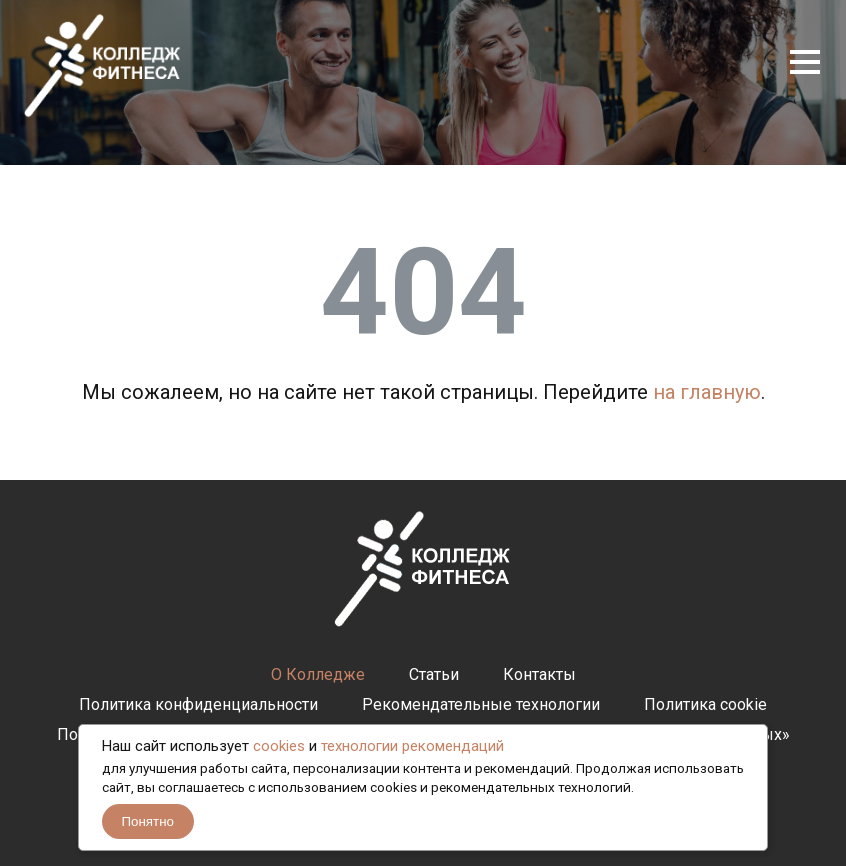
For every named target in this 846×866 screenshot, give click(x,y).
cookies (279, 746)
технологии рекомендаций (412, 746)
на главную (707, 392)
